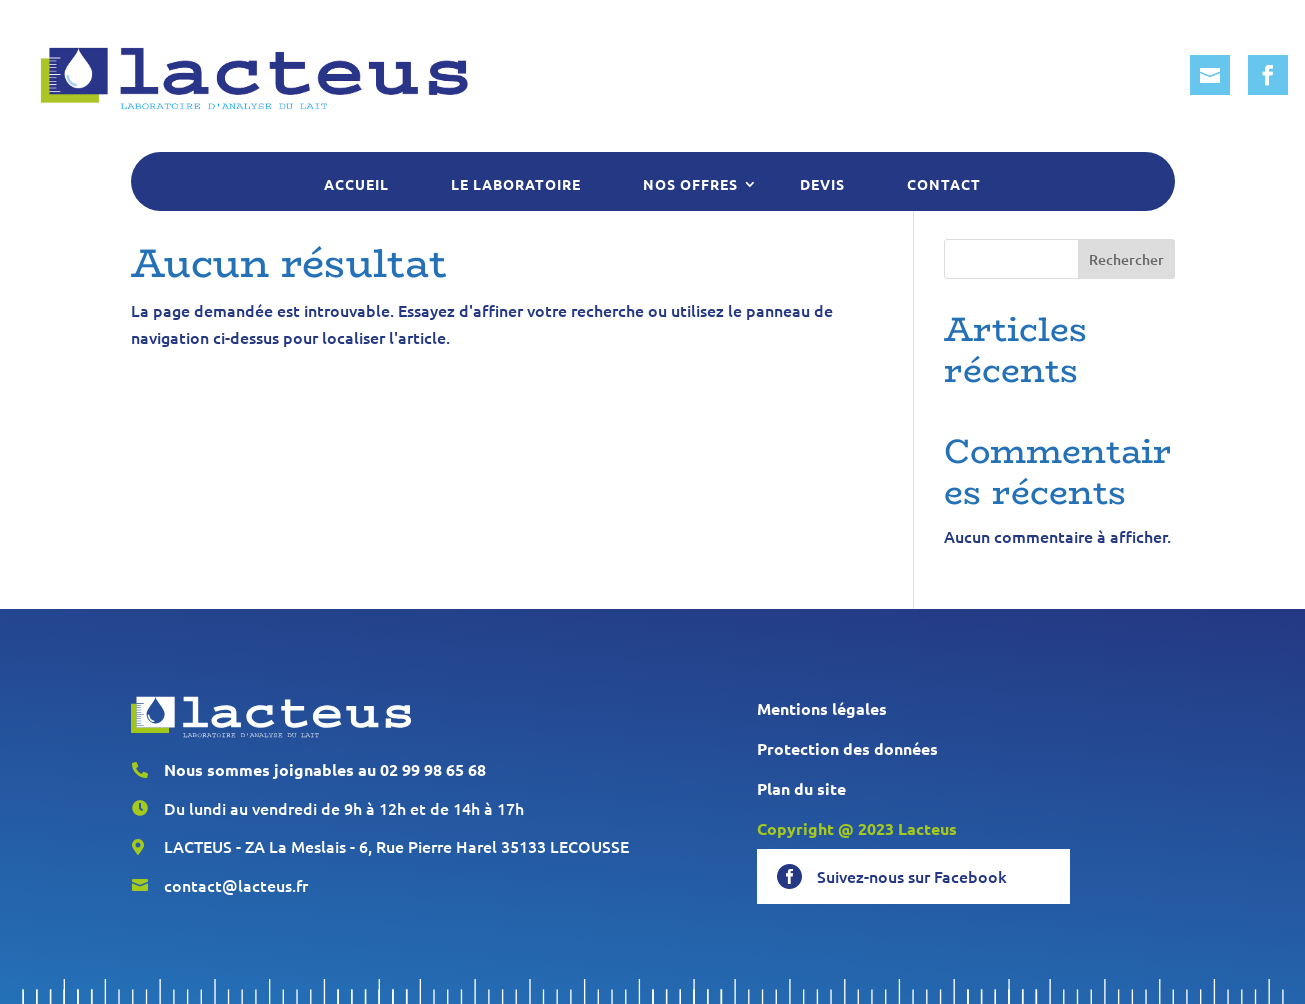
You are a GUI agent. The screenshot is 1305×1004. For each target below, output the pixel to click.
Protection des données (847, 748)
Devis (822, 184)
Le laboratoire (516, 184)
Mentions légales (822, 708)
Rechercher (1126, 259)
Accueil (356, 184)
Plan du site (801, 788)
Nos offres (690, 184)
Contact (944, 184)
